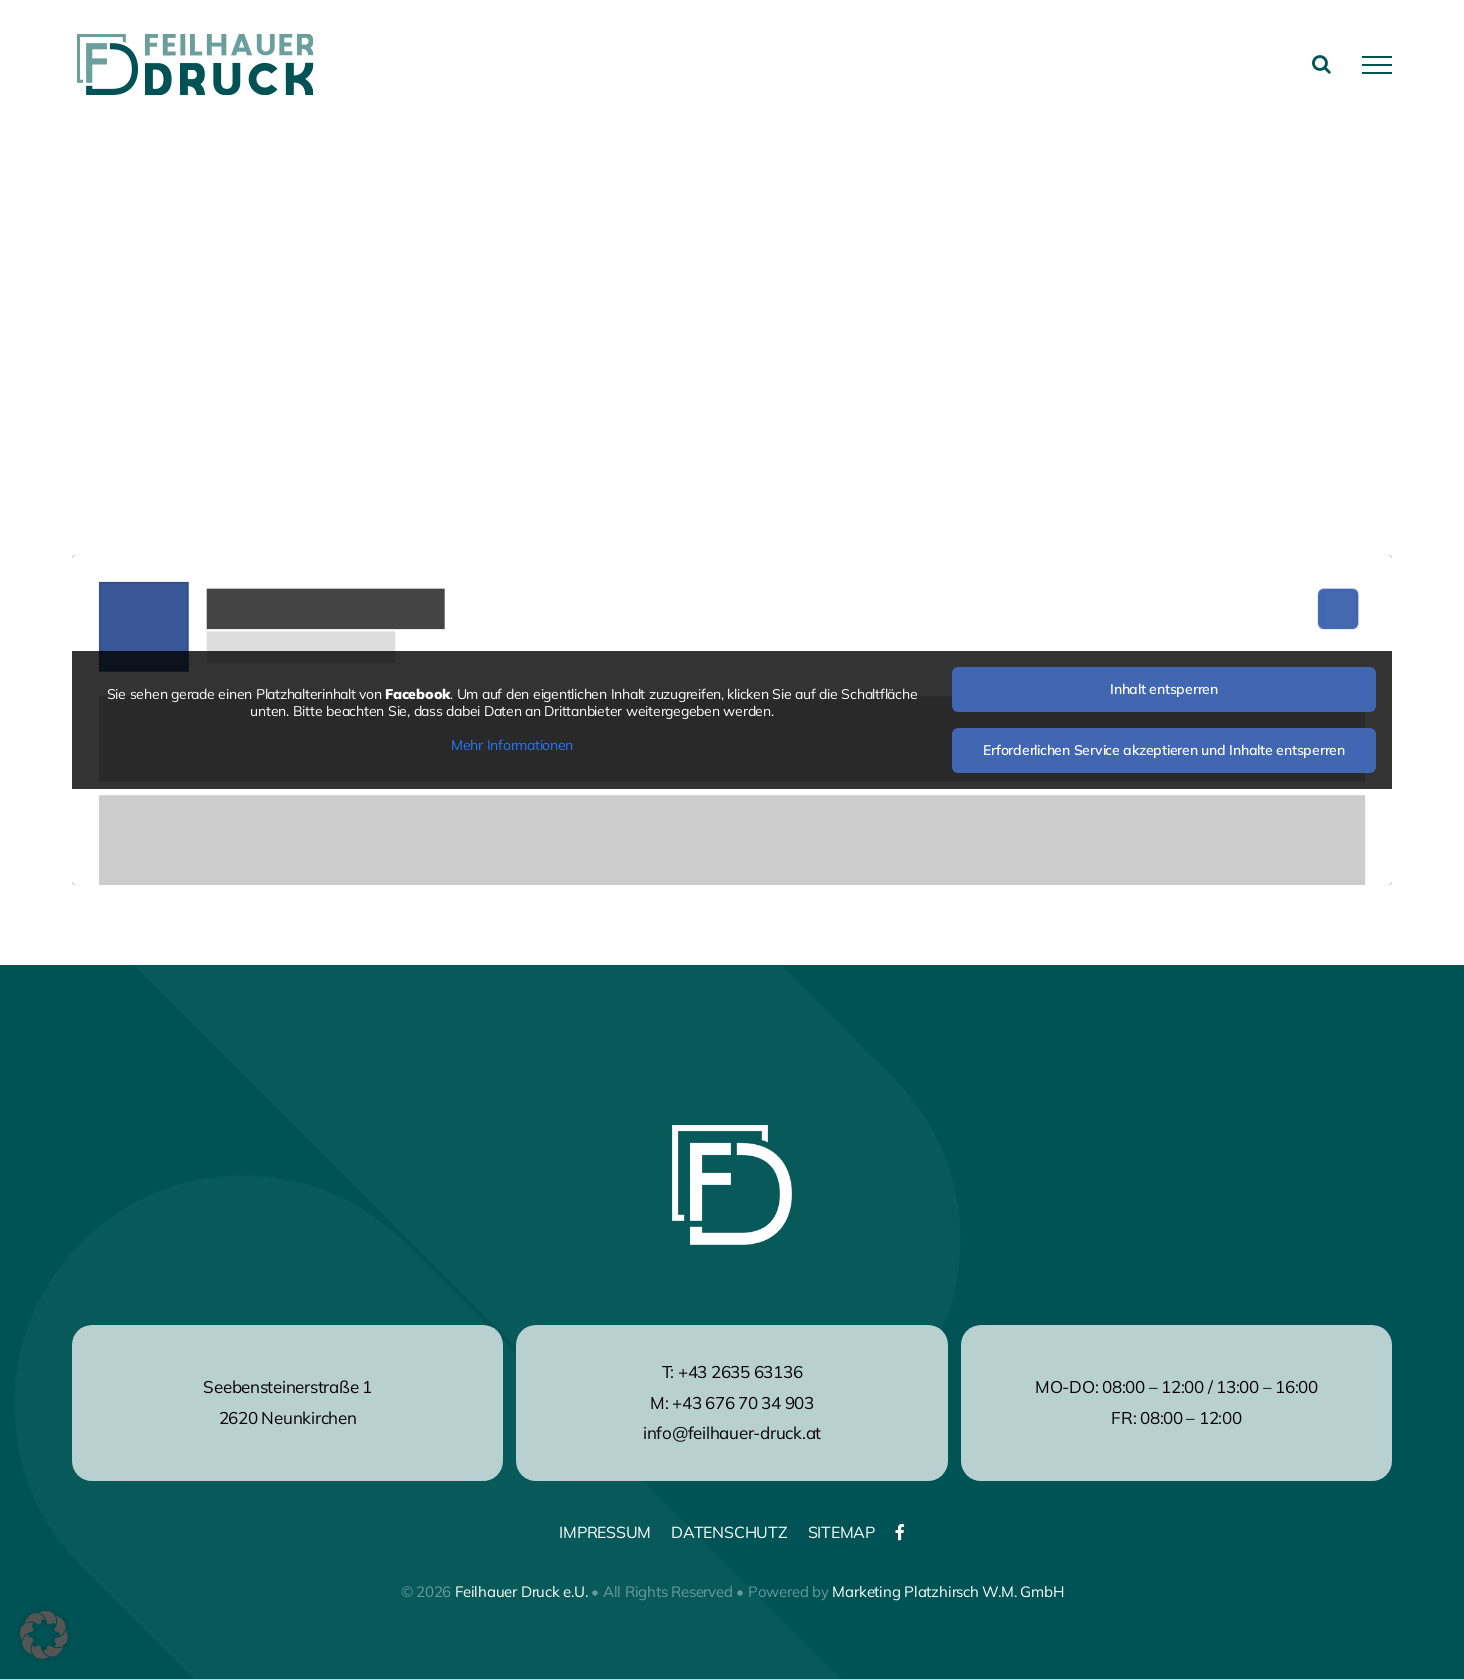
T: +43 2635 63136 (732, 1371)
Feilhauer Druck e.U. (521, 1591)
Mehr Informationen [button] (512, 745)
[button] (44, 1635)
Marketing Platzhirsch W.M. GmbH (947, 1591)
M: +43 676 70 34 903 (732, 1402)
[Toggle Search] (1321, 64)
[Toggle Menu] (1377, 65)
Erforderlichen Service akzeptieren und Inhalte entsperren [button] (1163, 750)
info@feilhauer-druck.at (732, 1432)
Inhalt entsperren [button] (1164, 689)
